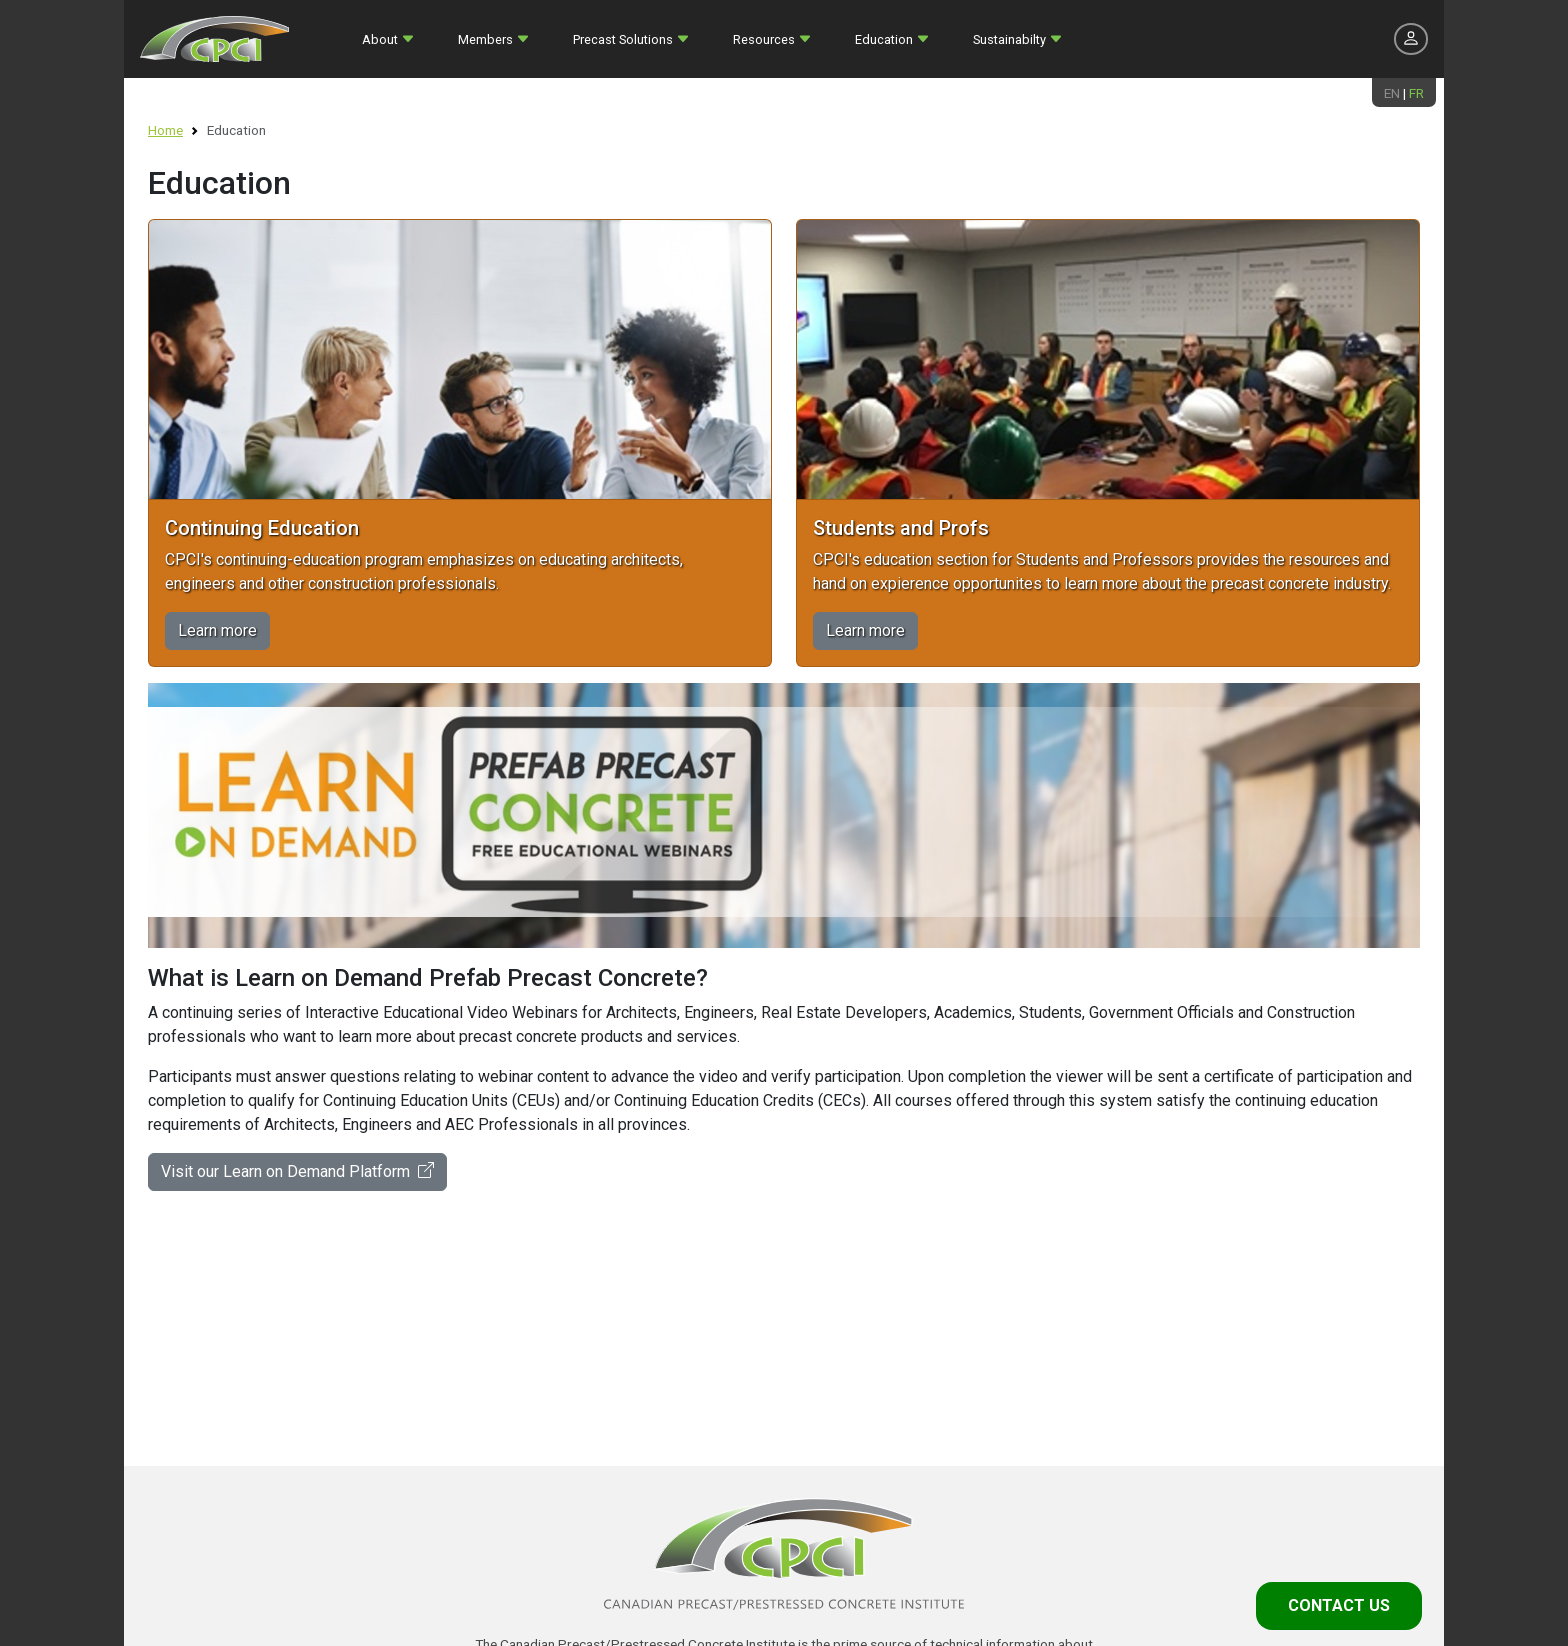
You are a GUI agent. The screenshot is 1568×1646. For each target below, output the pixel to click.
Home (165, 130)
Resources (764, 39)
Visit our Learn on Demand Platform (297, 1171)
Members (485, 39)
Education (884, 39)
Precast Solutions (623, 39)
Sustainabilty (1009, 39)
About (380, 39)
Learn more (217, 630)
